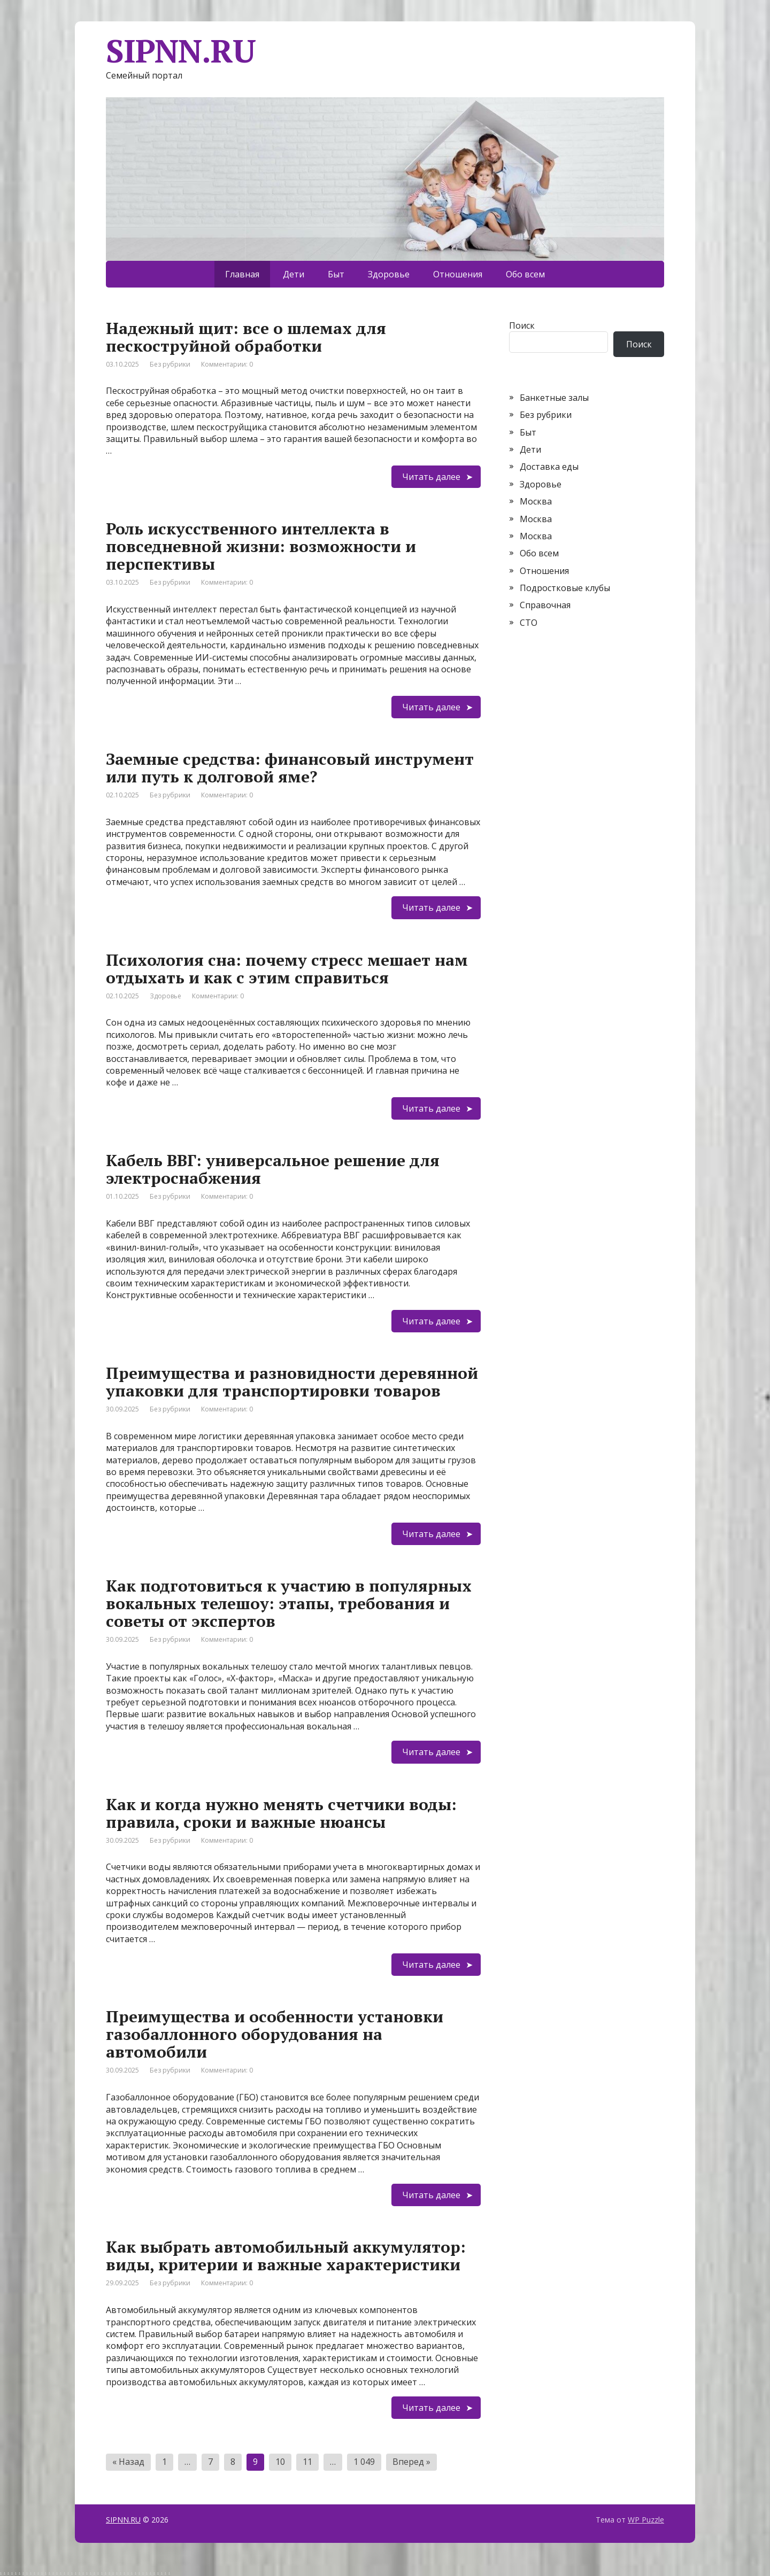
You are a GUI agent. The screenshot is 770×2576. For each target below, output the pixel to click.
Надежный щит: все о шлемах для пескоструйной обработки (246, 336)
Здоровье (389, 274)
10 (280, 2462)
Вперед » (411, 2462)
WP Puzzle (646, 2520)
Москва (536, 501)
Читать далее (431, 477)
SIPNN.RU (123, 2520)
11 (307, 2462)
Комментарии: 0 (227, 364)
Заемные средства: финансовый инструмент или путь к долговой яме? (290, 767)
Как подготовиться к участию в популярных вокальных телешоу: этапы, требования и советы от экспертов (289, 1603)
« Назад (128, 2462)
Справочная (545, 605)
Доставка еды (549, 466)
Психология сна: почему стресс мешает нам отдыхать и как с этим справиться (287, 968)
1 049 (364, 2462)
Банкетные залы (554, 398)
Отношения (457, 274)
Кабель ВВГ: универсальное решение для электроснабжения (273, 1169)
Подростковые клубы (565, 588)
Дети (293, 274)
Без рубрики (170, 364)
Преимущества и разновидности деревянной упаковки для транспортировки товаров (292, 1381)
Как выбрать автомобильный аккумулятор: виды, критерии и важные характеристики (286, 2255)
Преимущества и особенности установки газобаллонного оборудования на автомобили (274, 2034)
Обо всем (525, 274)
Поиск (522, 325)
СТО (528, 623)
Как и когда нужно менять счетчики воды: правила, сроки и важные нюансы (281, 1813)
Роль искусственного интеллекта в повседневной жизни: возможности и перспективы (261, 546)
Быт (336, 274)
